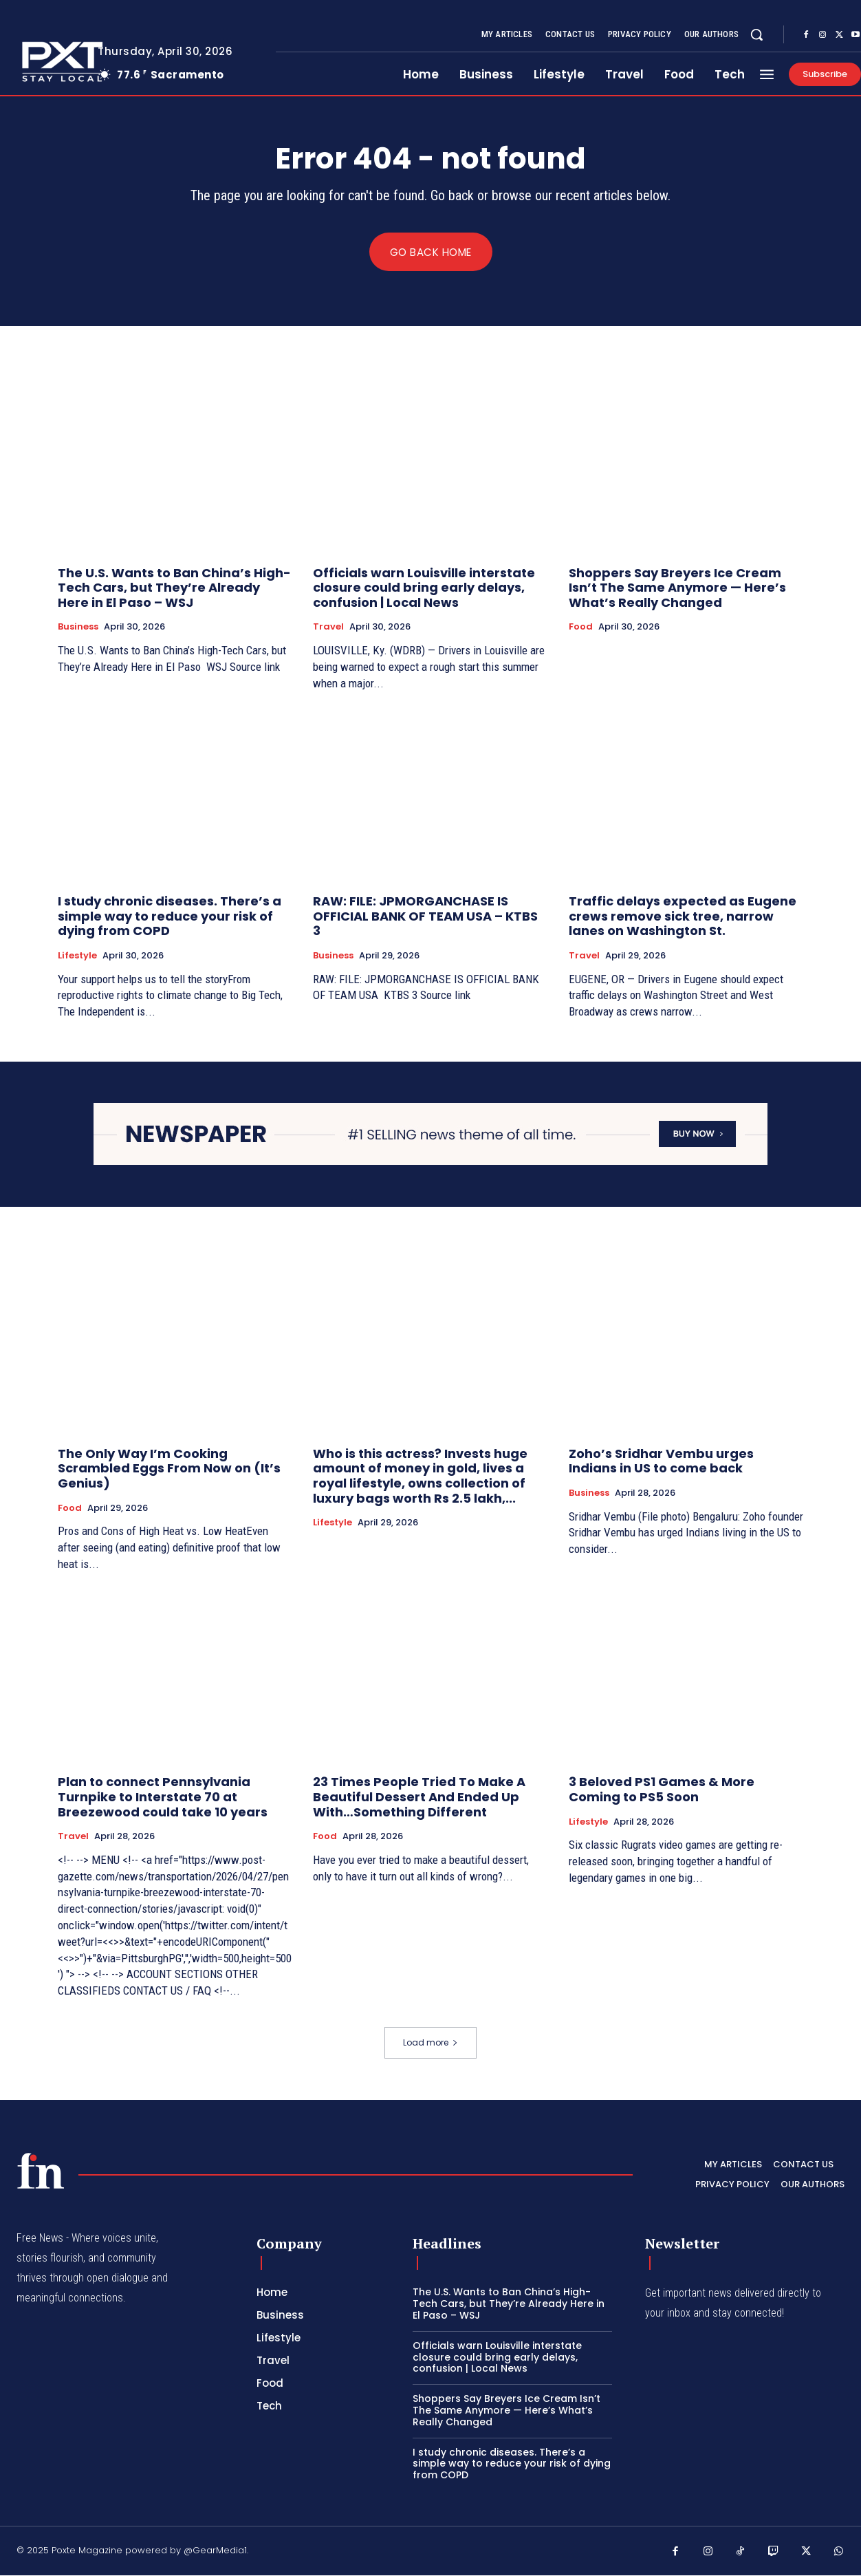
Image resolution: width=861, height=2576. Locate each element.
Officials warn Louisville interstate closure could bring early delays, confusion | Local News (424, 587)
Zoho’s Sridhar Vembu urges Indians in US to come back (661, 1462)
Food (581, 627)
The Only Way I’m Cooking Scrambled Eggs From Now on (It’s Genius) (169, 1469)
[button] (756, 34)
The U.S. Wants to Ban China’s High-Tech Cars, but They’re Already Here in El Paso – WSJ (174, 587)
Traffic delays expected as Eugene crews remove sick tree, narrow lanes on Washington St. (682, 916)
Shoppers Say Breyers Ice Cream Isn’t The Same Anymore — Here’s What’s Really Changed (677, 587)
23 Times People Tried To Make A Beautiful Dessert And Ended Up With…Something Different (419, 1797)
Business (78, 627)
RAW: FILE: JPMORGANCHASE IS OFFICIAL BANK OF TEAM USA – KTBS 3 (425, 916)
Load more (430, 2043)
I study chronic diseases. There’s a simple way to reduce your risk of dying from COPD (169, 916)
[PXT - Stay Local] (41, 2170)
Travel (328, 627)
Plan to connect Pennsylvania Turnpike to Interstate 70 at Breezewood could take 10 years (163, 1797)
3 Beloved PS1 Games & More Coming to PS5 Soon (661, 1790)
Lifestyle (77, 956)
